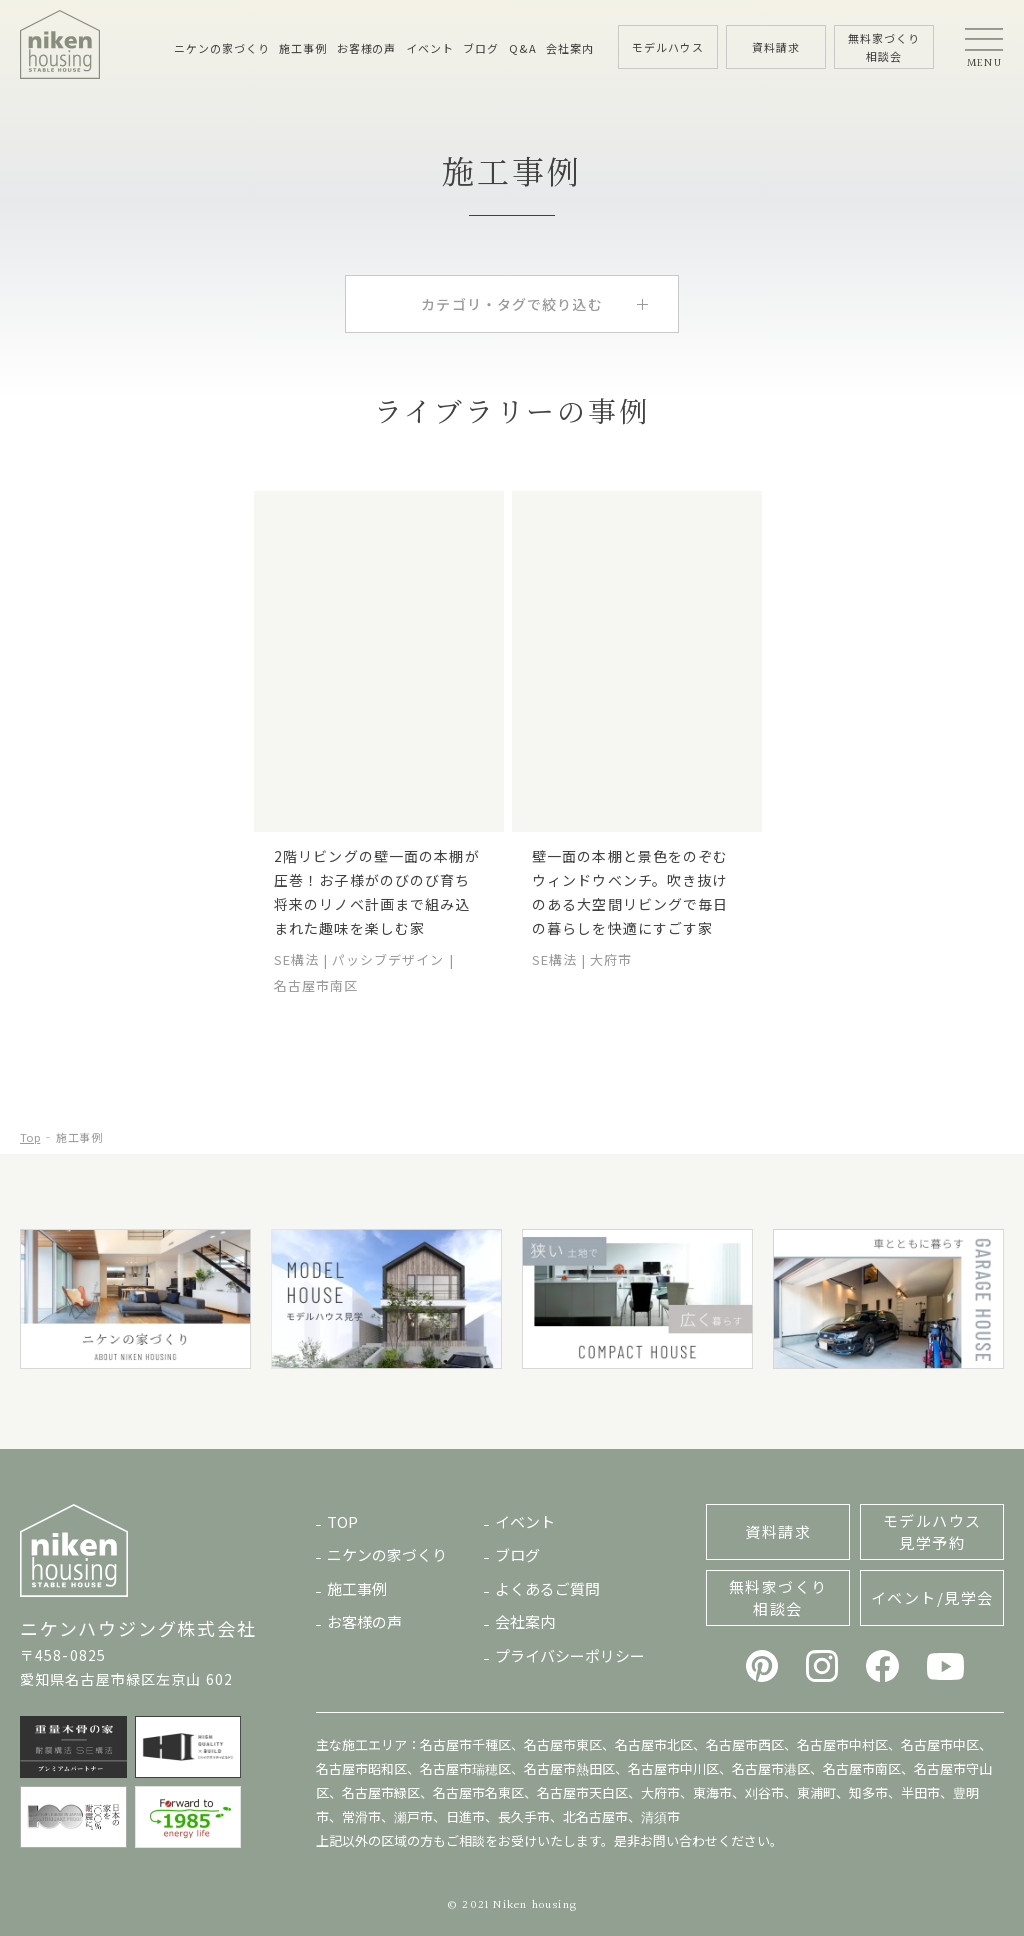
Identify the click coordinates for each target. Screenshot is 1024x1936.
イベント (430, 48)
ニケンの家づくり (221, 48)
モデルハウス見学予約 (932, 1531)
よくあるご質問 (547, 1588)
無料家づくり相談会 (778, 1597)
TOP (342, 1521)
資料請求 (778, 1531)
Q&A (523, 48)
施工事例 (303, 48)
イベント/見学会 (932, 1597)
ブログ (481, 48)
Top (30, 1137)
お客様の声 (366, 48)
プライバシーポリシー (570, 1655)
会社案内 (570, 48)
